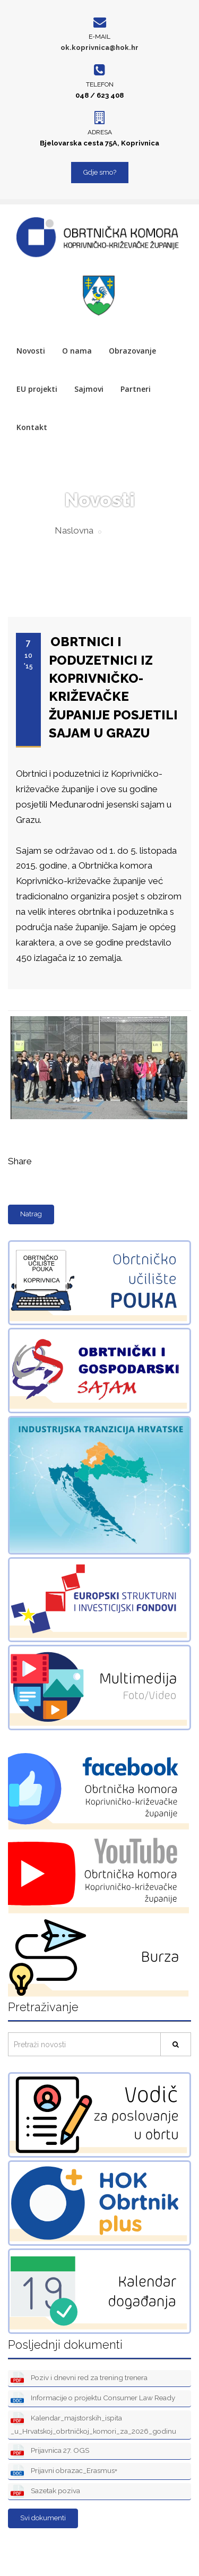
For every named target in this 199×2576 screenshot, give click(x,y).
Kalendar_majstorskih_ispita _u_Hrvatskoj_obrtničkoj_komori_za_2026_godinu (93, 2423)
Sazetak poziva (45, 2491)
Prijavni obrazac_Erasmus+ (64, 2471)
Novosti (30, 351)
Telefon (100, 84)
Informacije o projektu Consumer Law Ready (93, 2398)
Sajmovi (88, 389)
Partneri (135, 389)
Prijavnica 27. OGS (50, 2451)
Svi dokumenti (43, 2518)
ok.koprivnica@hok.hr (99, 47)
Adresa (100, 132)
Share (20, 1161)
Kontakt (31, 427)
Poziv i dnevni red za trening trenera (79, 2378)
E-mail (99, 36)
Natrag (31, 1214)
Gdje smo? (99, 172)
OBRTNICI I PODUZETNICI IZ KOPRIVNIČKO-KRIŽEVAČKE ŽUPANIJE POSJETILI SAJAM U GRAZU (113, 687)
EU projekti (36, 389)
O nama (77, 351)
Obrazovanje (132, 351)
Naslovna (74, 530)
